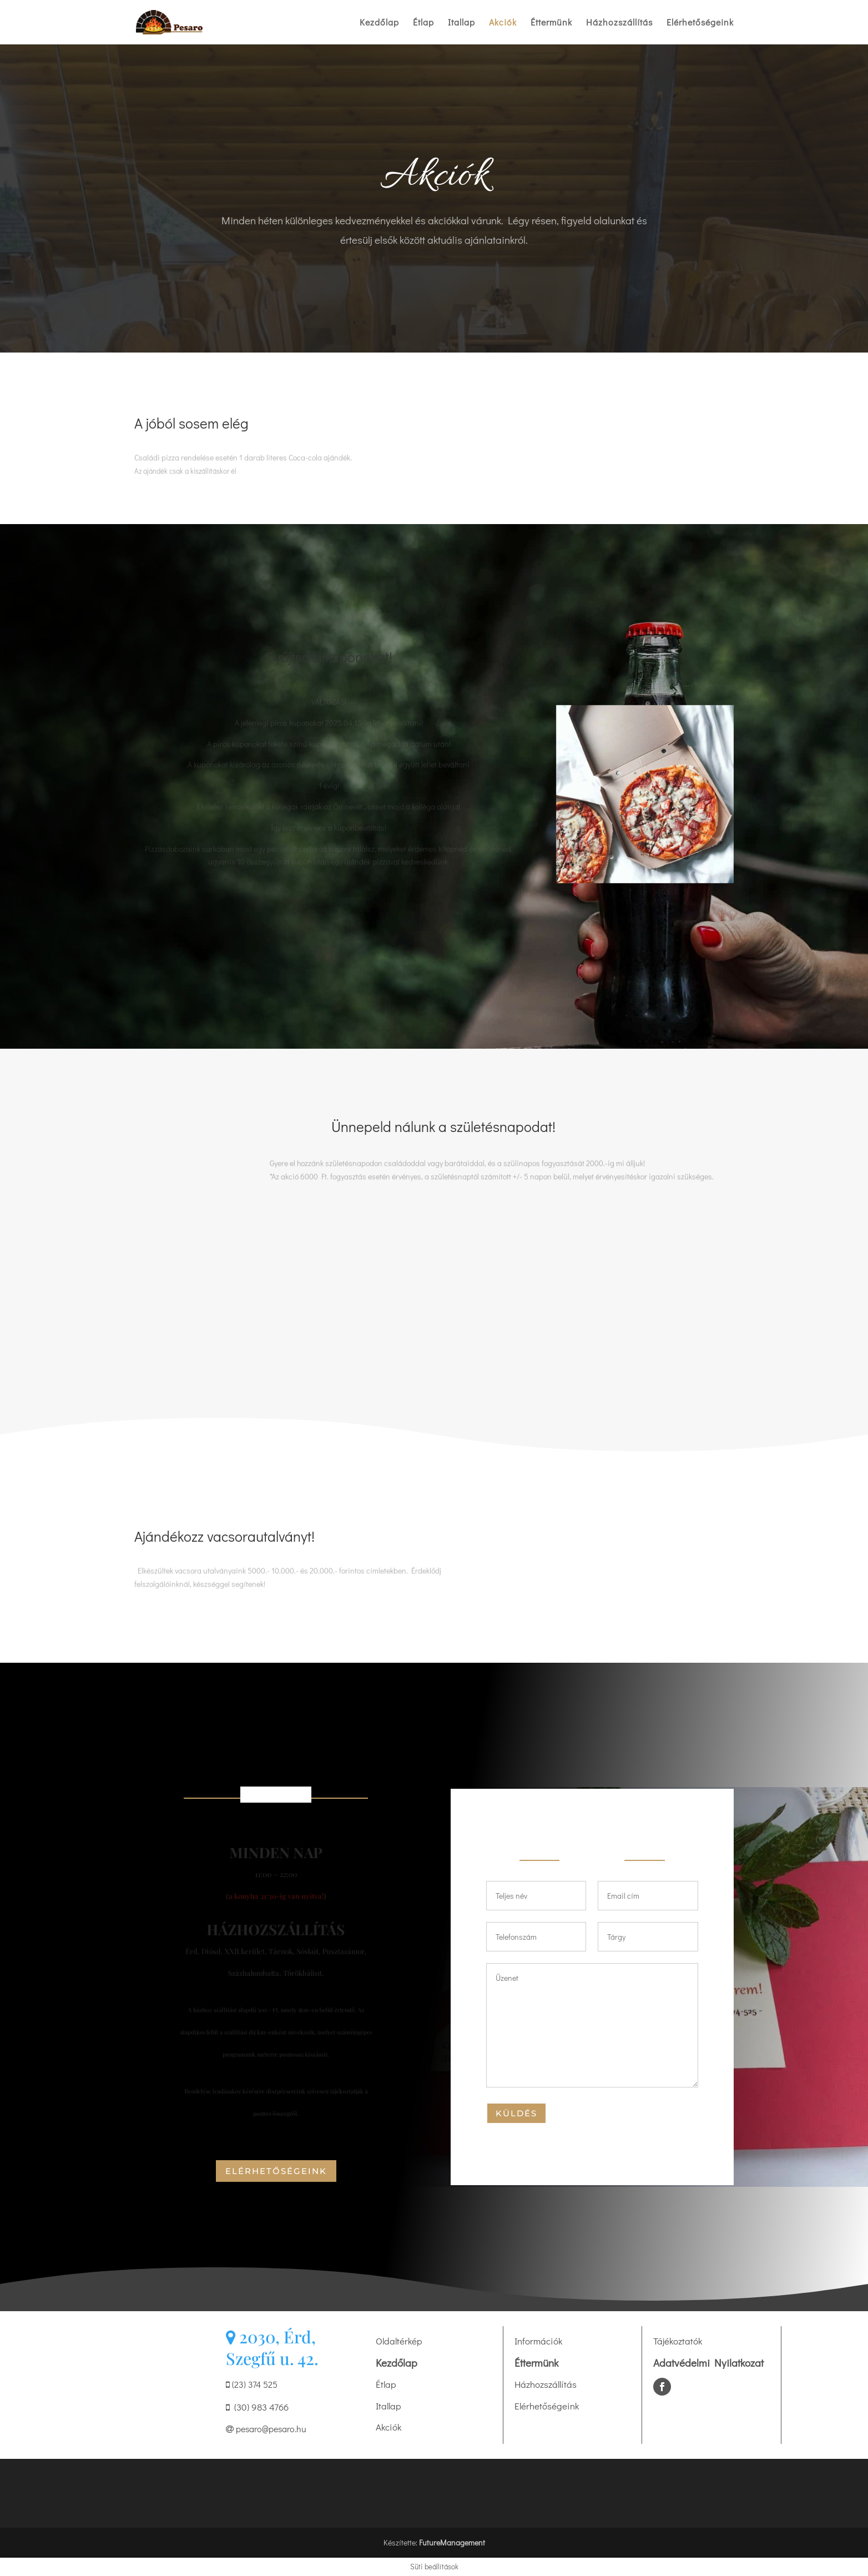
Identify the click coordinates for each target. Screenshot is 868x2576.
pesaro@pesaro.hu (266, 2428)
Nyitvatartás (276, 1795)
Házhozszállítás (619, 23)
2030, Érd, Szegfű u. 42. (272, 2347)
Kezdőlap (379, 23)
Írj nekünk (592, 1857)
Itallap (461, 23)
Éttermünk (551, 23)
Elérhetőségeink (700, 23)
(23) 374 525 (251, 2384)
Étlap (423, 23)
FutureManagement (452, 2542)
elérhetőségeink (276, 2171)
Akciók (503, 23)
